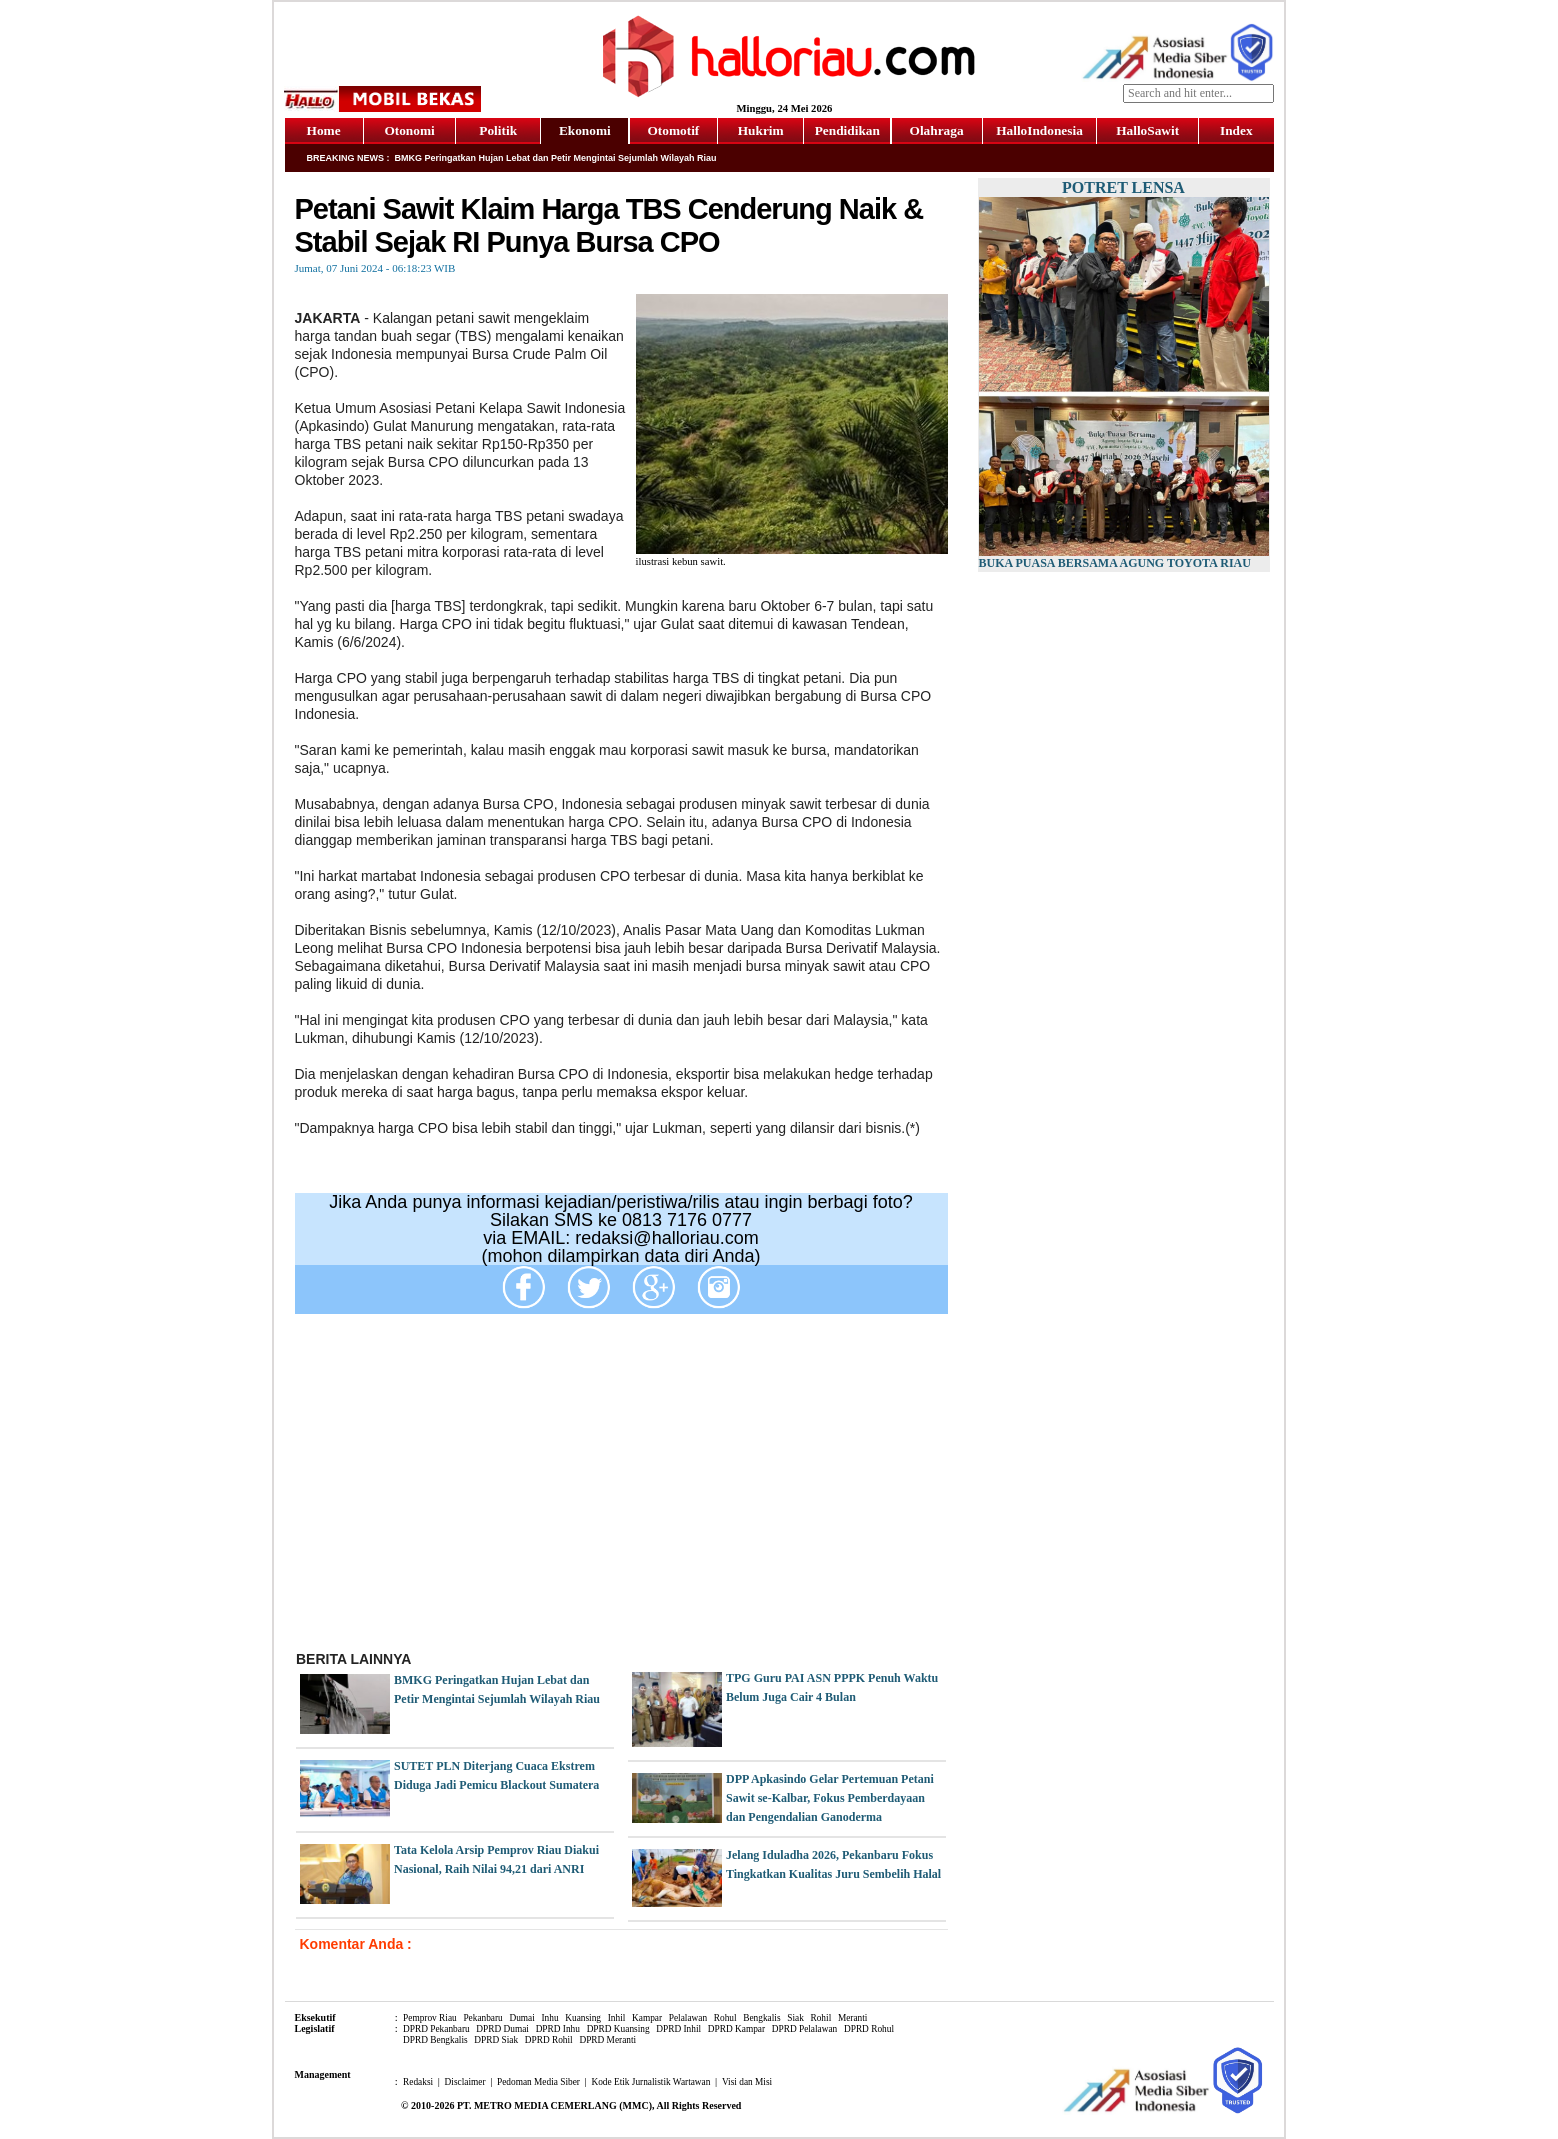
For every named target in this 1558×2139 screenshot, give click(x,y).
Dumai (521, 2018)
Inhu (550, 2018)
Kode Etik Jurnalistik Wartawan (650, 2082)
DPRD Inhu (558, 2029)
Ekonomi (585, 130)
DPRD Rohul (869, 2029)
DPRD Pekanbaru (436, 2029)
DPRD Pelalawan (805, 2029)
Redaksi (418, 2082)
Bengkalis (761, 2018)
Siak (795, 2018)
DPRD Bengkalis (435, 2040)
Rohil (820, 2018)
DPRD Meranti (607, 2040)
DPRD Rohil (549, 2040)
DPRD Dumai (502, 2029)
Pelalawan (688, 2018)
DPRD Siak (496, 2040)
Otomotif (673, 130)
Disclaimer (465, 2082)
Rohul (725, 2018)
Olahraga (937, 130)
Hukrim (761, 130)
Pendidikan (847, 130)
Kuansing (583, 2018)
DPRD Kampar (736, 2029)
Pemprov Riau (430, 2018)
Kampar (647, 2018)
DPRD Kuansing (618, 2029)
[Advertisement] (621, 1490)
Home (324, 130)
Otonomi (409, 130)
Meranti (853, 2018)
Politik (498, 130)
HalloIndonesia (1039, 130)
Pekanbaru (482, 2018)
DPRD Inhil (678, 2029)
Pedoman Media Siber (538, 2082)
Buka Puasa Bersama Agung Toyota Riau (1115, 563)
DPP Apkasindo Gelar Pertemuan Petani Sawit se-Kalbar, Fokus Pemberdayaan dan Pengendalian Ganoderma (830, 1798)
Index (1236, 130)
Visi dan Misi (747, 2082)
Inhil (617, 2018)
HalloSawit (1147, 130)
